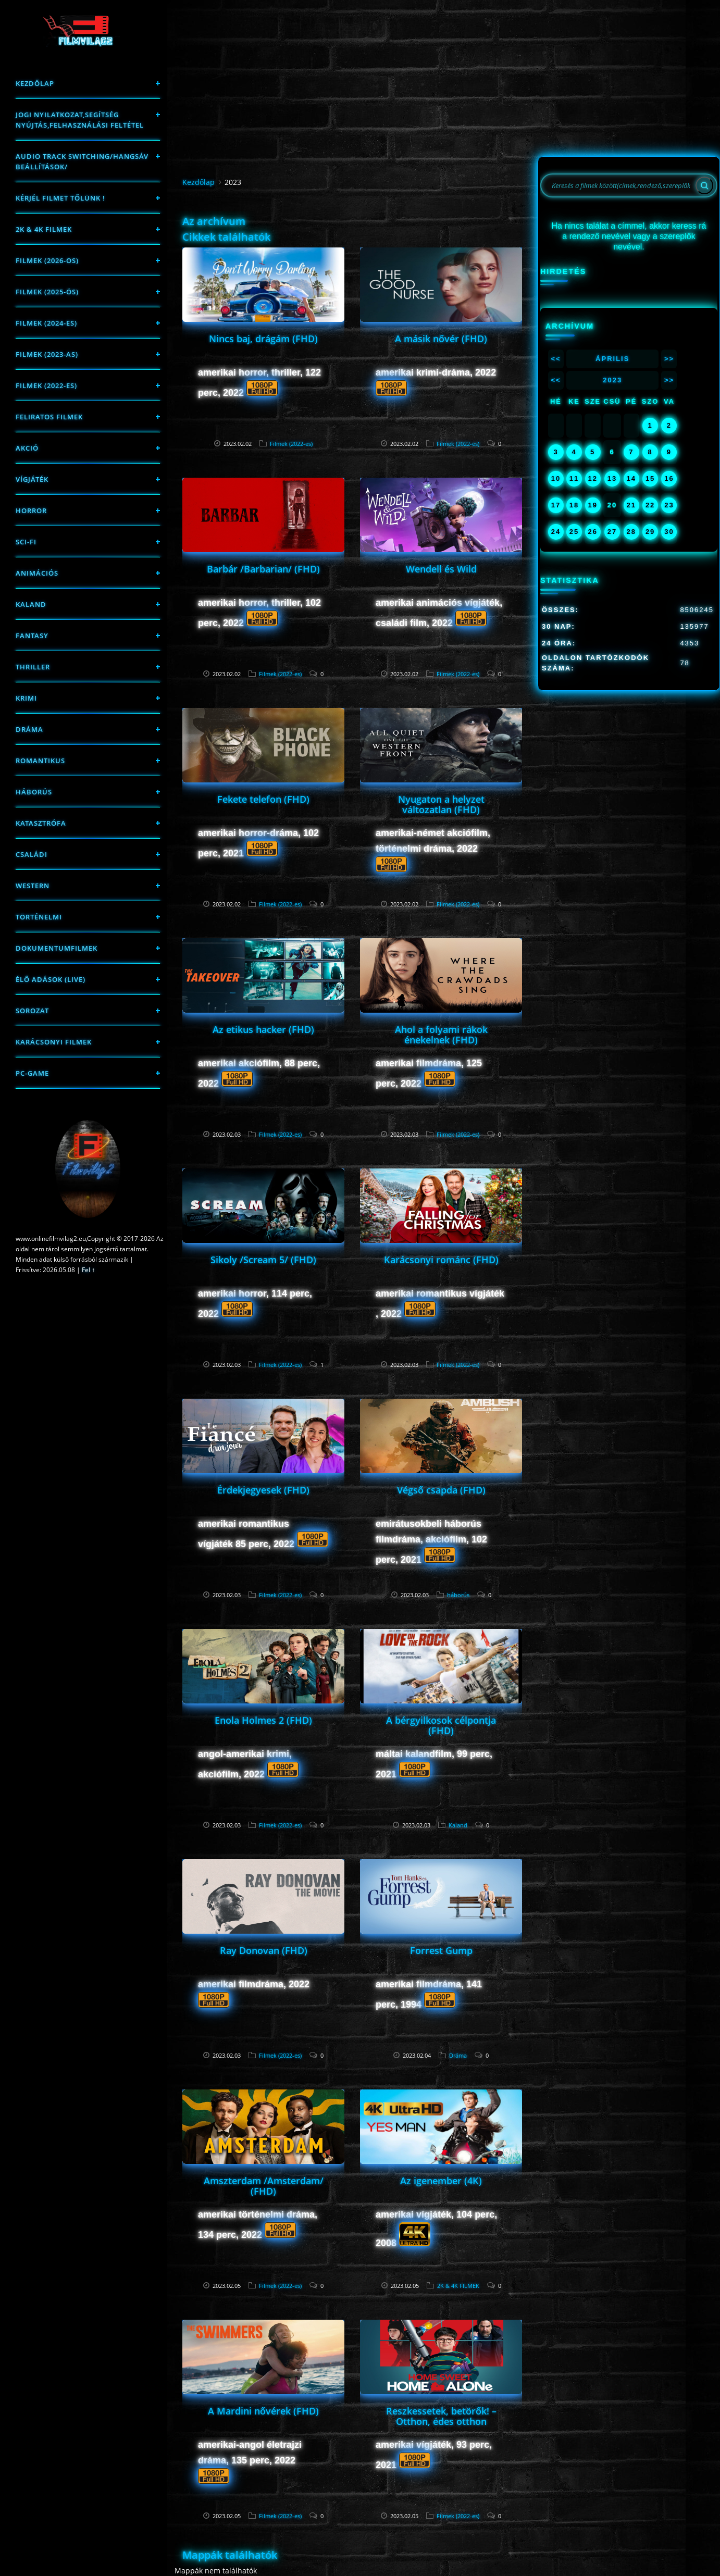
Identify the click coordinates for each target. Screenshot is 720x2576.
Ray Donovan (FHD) (263, 1950)
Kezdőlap (35, 83)
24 (556, 532)
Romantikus (40, 760)
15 (650, 478)
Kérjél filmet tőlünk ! (60, 198)
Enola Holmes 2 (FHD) (263, 1720)
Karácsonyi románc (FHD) (441, 1259)
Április (612, 359)
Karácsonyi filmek (54, 1042)
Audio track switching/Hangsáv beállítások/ (82, 161)
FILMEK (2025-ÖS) (47, 291)
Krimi (26, 698)
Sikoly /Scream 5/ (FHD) (263, 1259)
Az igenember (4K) (441, 2180)
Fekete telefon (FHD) (263, 799)
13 (612, 478)
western (32, 885)
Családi (31, 854)
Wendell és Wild (441, 569)
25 (574, 532)
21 (631, 505)
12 (592, 478)
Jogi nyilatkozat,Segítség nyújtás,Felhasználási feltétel (80, 120)
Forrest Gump (441, 1950)
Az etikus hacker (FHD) (263, 1029)
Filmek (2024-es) (46, 323)
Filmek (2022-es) (46, 385)
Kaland (31, 604)
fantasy (32, 635)
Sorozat (32, 1010)
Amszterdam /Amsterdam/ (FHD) (264, 2185)
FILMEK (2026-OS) (47, 260)
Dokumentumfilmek (56, 948)
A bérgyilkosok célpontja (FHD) (441, 1725)
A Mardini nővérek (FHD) (263, 2411)
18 (574, 505)
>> (669, 359)
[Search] (704, 185)
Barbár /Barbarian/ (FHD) (263, 569)
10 (556, 478)
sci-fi (26, 541)
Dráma (29, 729)
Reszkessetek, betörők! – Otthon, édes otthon (441, 2416)
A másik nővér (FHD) (441, 338)
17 (556, 505)
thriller (33, 666)
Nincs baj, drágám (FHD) (263, 338)
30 (669, 532)
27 (612, 532)
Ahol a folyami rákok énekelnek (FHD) (441, 1034)
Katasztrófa (41, 823)
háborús (34, 792)
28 (631, 532)
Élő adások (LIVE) (50, 979)
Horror (31, 510)
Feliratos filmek (49, 416)
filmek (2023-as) (47, 354)
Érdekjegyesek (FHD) (263, 1490)
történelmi (39, 917)
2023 (612, 380)
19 (592, 505)
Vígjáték (32, 479)
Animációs (37, 573)
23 (669, 505)
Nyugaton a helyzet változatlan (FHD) (441, 804)
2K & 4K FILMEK (44, 229)
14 (631, 478)
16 (669, 478)
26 (592, 532)
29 (650, 532)
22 (650, 505)
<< (556, 359)
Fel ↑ (88, 1269)
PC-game (32, 1073)
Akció (27, 448)
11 (574, 478)
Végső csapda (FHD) (441, 1490)
